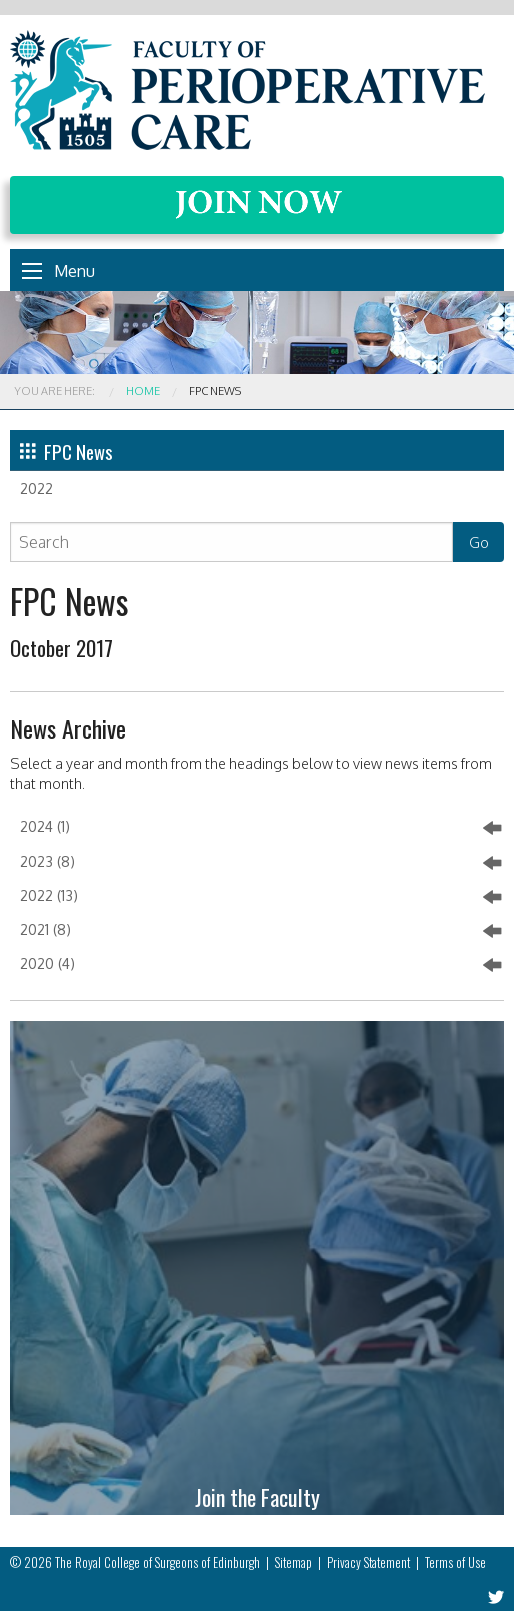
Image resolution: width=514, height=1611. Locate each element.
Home (143, 391)
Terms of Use (455, 1562)
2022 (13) (260, 897)
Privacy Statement (368, 1562)
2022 (36, 488)
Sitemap (293, 1562)
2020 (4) (260, 965)
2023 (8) (260, 863)
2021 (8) (260, 931)
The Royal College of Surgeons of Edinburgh (157, 1562)
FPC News (66, 451)
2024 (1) (260, 828)
